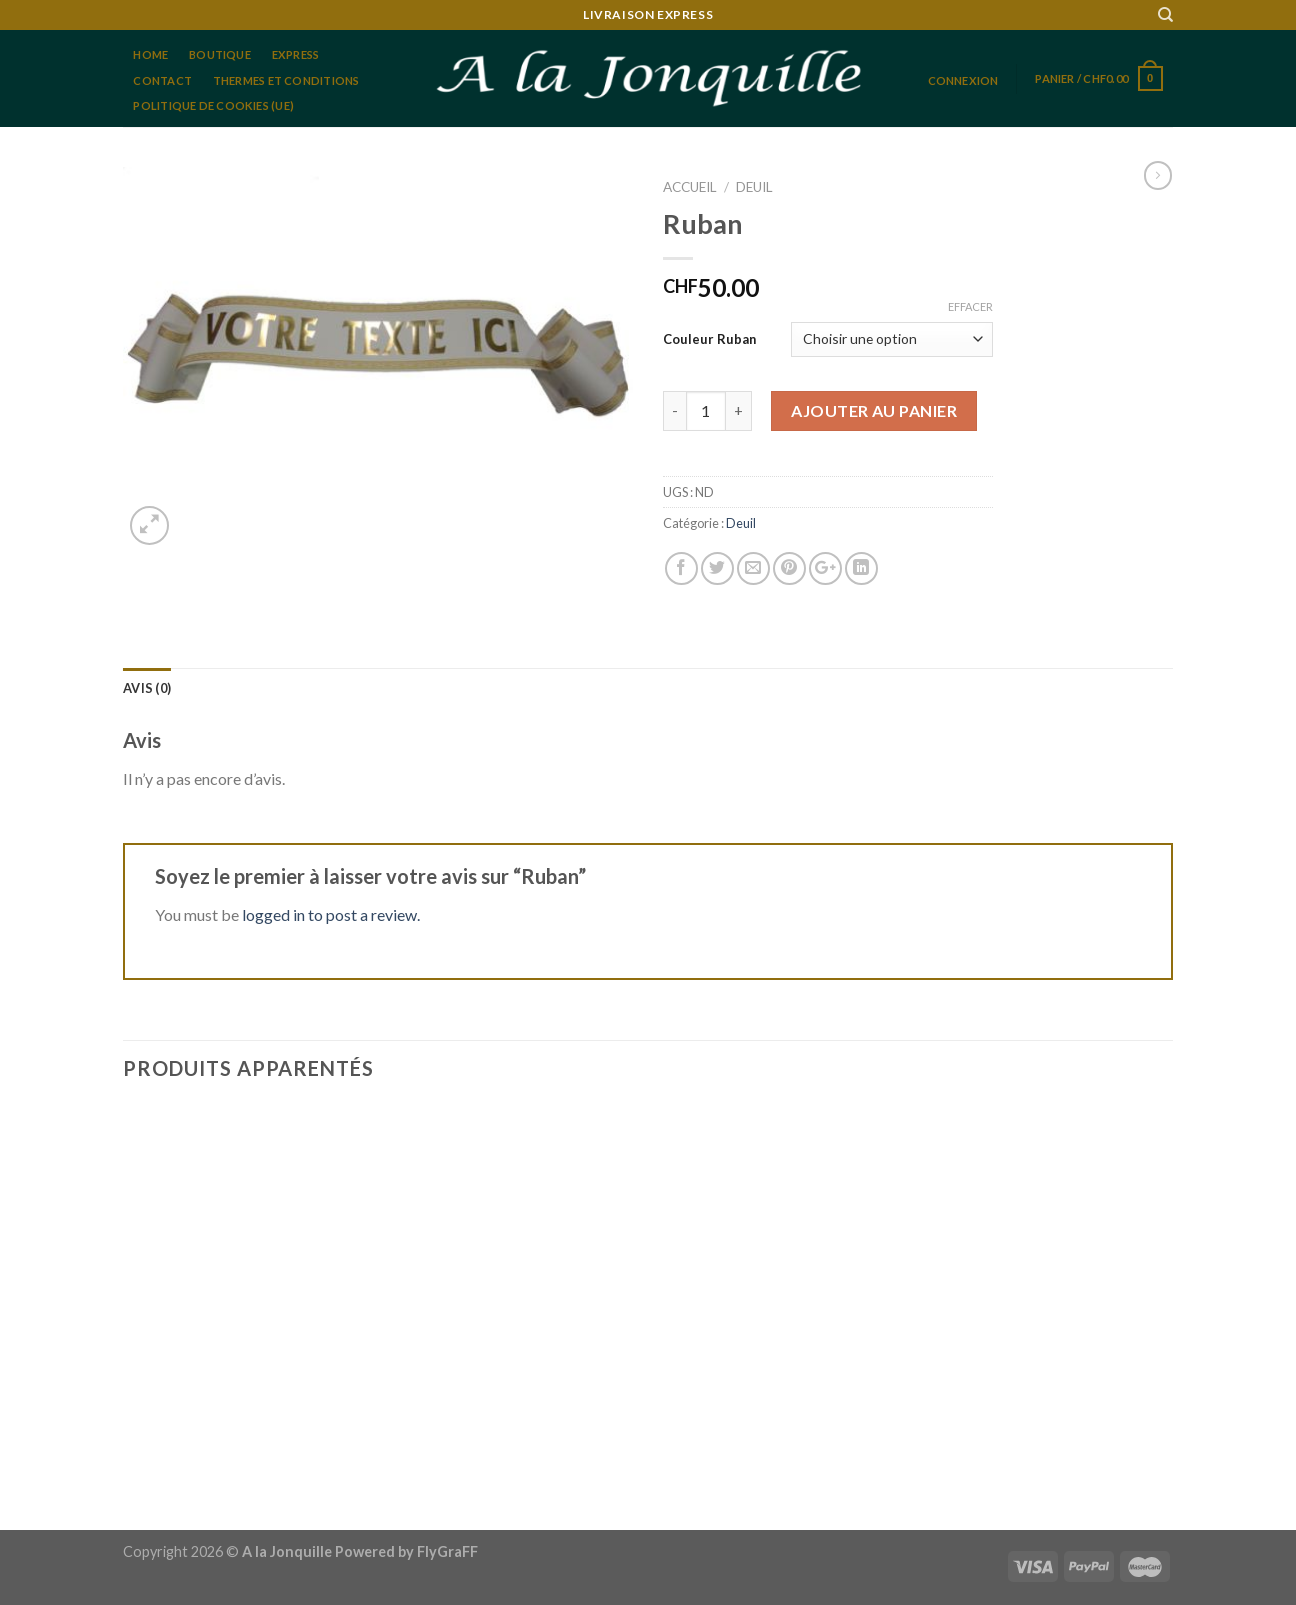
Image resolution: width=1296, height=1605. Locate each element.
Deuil (754, 187)
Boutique (220, 54)
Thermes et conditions (286, 80)
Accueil (690, 187)
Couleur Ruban (709, 339)
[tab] (147, 688)
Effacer (970, 306)
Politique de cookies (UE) (213, 105)
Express (296, 54)
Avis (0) (147, 688)
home (150, 54)
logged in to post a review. (331, 914)
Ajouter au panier (874, 410)
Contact (162, 80)
